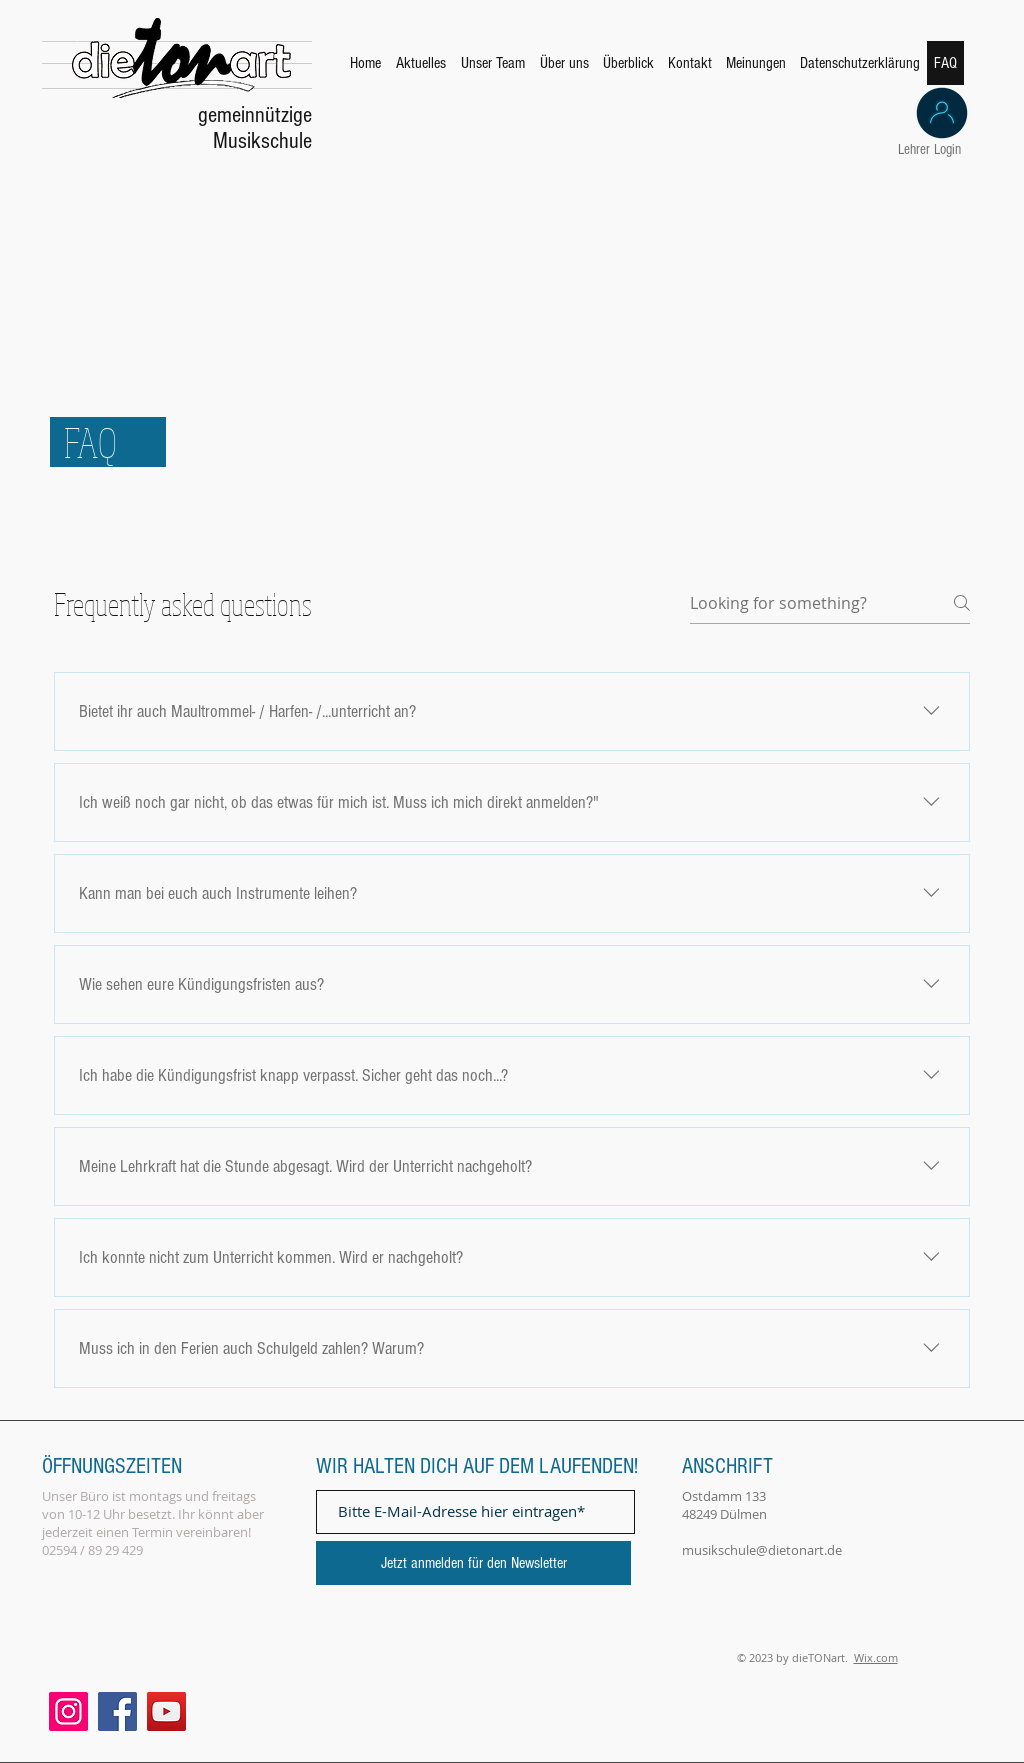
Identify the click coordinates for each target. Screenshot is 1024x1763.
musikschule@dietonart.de (762, 1550)
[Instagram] (68, 1711)
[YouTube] (166, 1711)
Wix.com (876, 1657)
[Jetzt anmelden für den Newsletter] (473, 1563)
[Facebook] (117, 1711)
